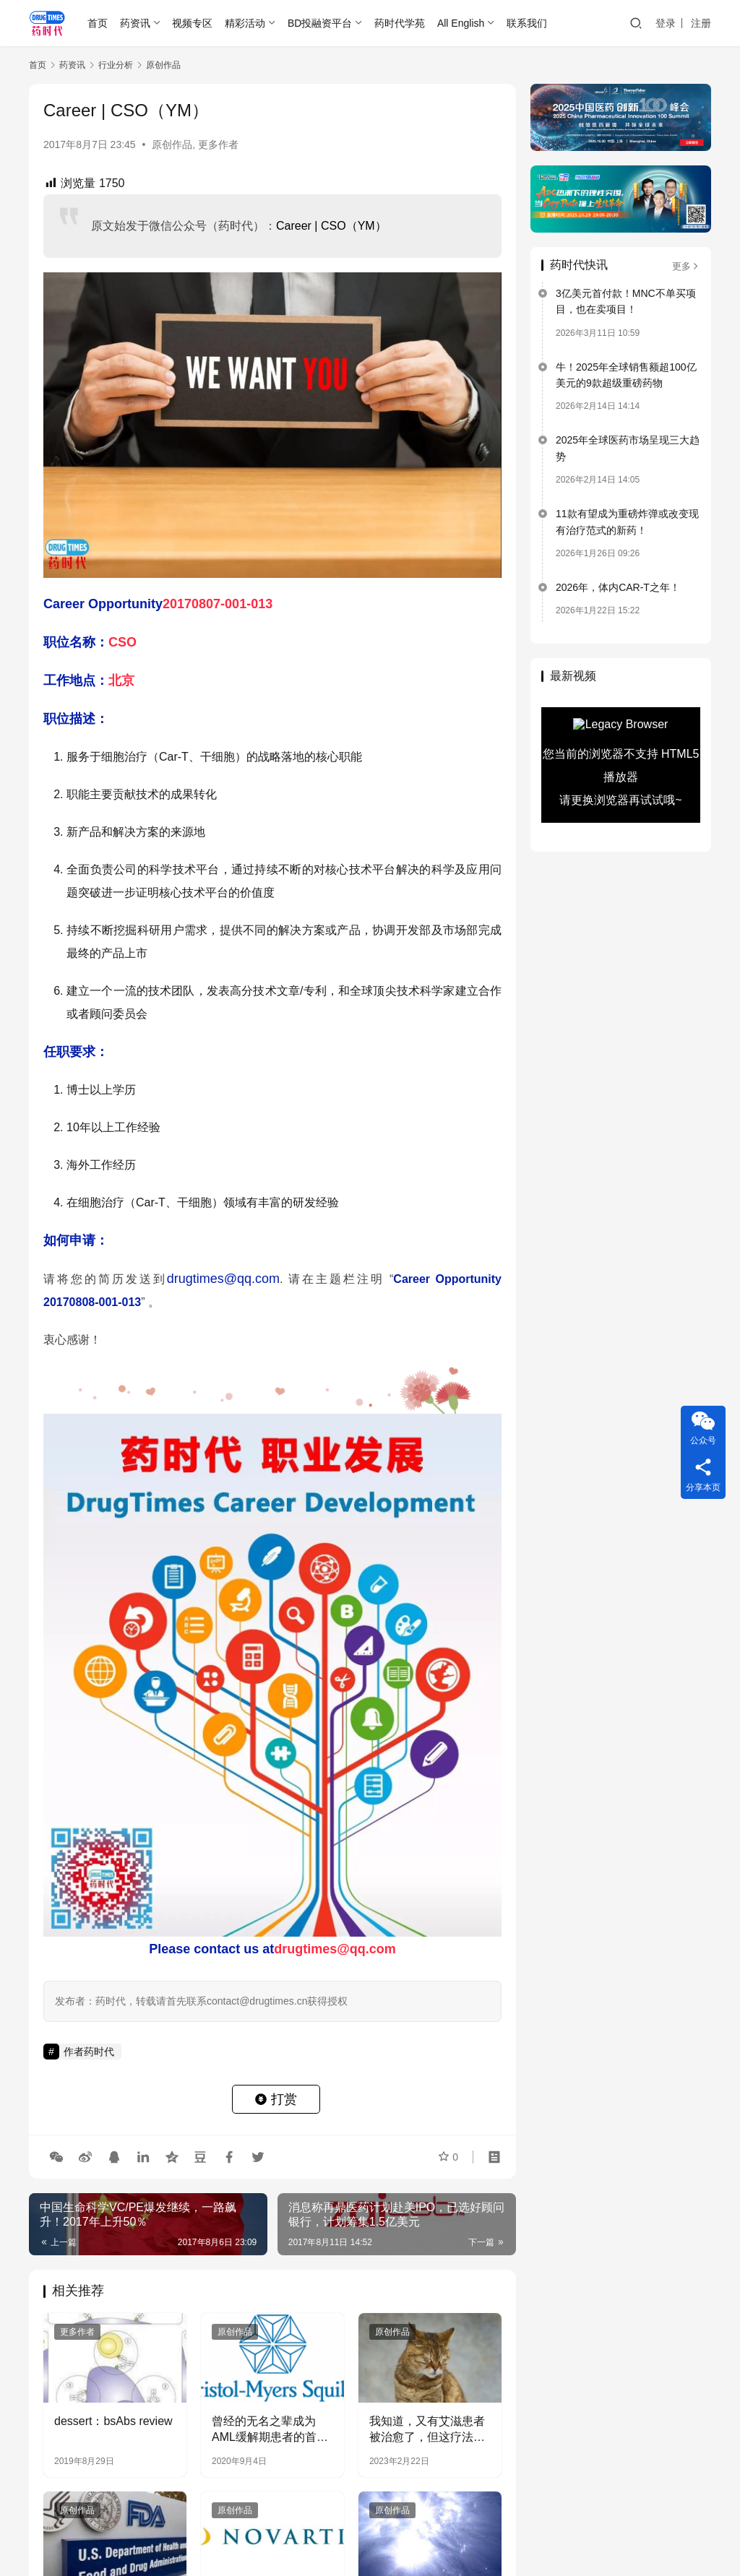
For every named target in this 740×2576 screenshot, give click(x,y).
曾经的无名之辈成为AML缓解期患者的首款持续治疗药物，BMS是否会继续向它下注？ (271, 2430)
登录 (665, 23)
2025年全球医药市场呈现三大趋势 (628, 448)
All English (460, 23)
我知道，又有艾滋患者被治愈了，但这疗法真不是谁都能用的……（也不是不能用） (427, 2430)
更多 (686, 266)
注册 (701, 23)
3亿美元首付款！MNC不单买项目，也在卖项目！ (626, 301)
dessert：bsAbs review (113, 2421)
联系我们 (527, 23)
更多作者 (218, 144)
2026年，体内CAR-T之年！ (618, 587)
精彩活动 (245, 23)
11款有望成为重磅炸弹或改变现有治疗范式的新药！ (627, 521)
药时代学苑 (399, 23)
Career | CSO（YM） (331, 226)
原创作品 (172, 144)
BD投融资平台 (320, 23)
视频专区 (192, 23)
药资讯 (135, 23)
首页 (97, 23)
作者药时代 (89, 2051)
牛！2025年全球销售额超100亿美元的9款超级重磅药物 (626, 375)
